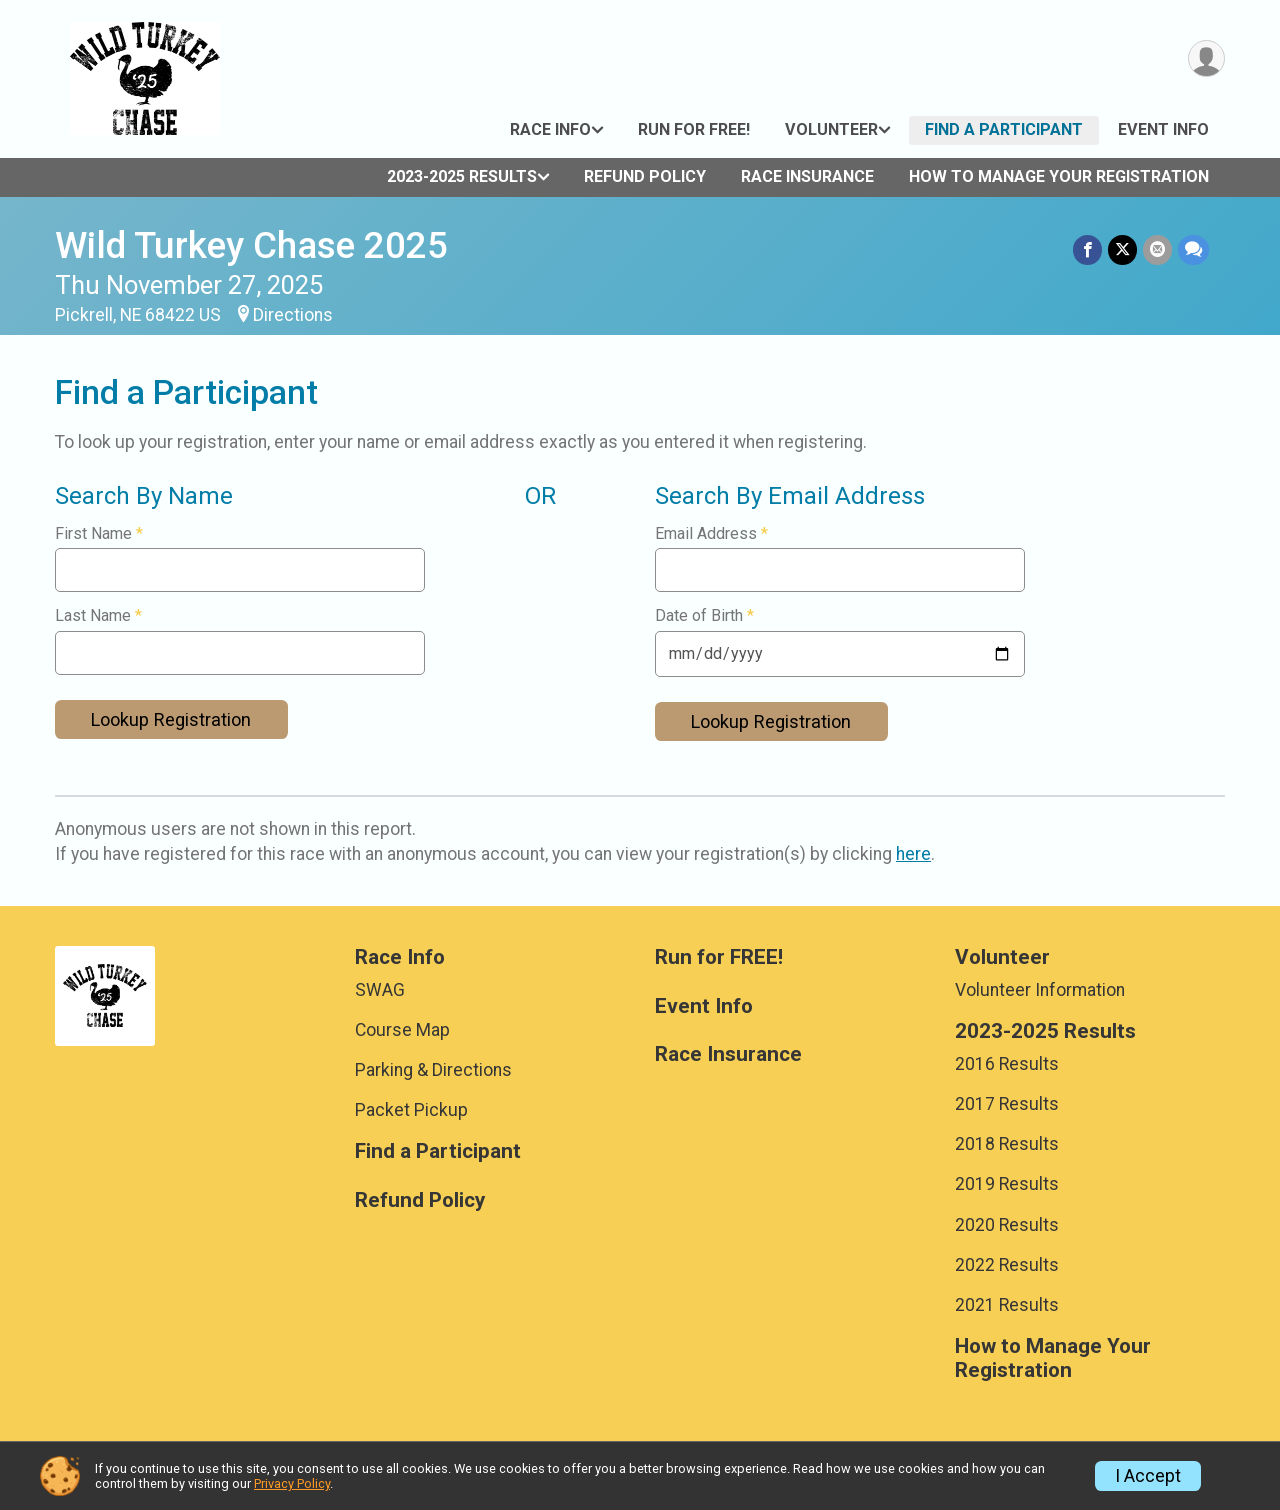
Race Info (550, 129)
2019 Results (1007, 1184)
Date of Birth (704, 616)
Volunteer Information (1040, 990)
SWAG (380, 990)
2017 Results (1007, 1104)
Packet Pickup (411, 1110)
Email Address (711, 534)
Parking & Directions (433, 1070)
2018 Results (1007, 1144)
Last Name (98, 616)
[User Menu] (1206, 58)
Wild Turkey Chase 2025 (251, 245)
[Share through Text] (1193, 249)
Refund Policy (645, 176)
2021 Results (1007, 1305)
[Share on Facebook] (1087, 249)
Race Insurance (807, 176)
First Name (99, 534)
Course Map (402, 1030)
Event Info (1163, 129)
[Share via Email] (1157, 249)
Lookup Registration (171, 719)
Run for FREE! (694, 129)
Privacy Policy (292, 1483)
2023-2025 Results (462, 176)
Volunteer (831, 129)
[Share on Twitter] (1122, 249)
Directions (293, 315)
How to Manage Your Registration (1059, 176)
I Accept (1148, 1476)
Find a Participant (1004, 129)
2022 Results (1007, 1265)
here (913, 854)
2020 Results (1007, 1225)
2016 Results (1007, 1064)
